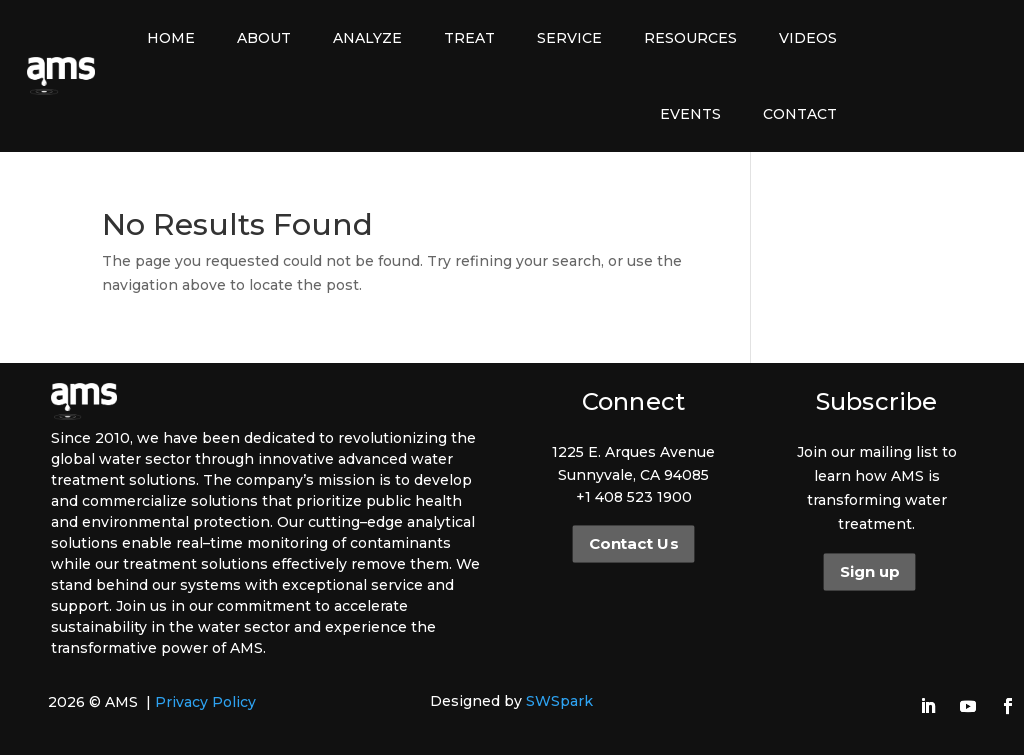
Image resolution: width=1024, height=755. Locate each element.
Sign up (868, 572)
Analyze (367, 38)
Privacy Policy (205, 702)
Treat (469, 38)
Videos (808, 38)
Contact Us (633, 544)
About (264, 38)
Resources (690, 38)
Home (171, 38)
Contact (800, 114)
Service (569, 38)
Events (690, 114)
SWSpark (559, 701)
